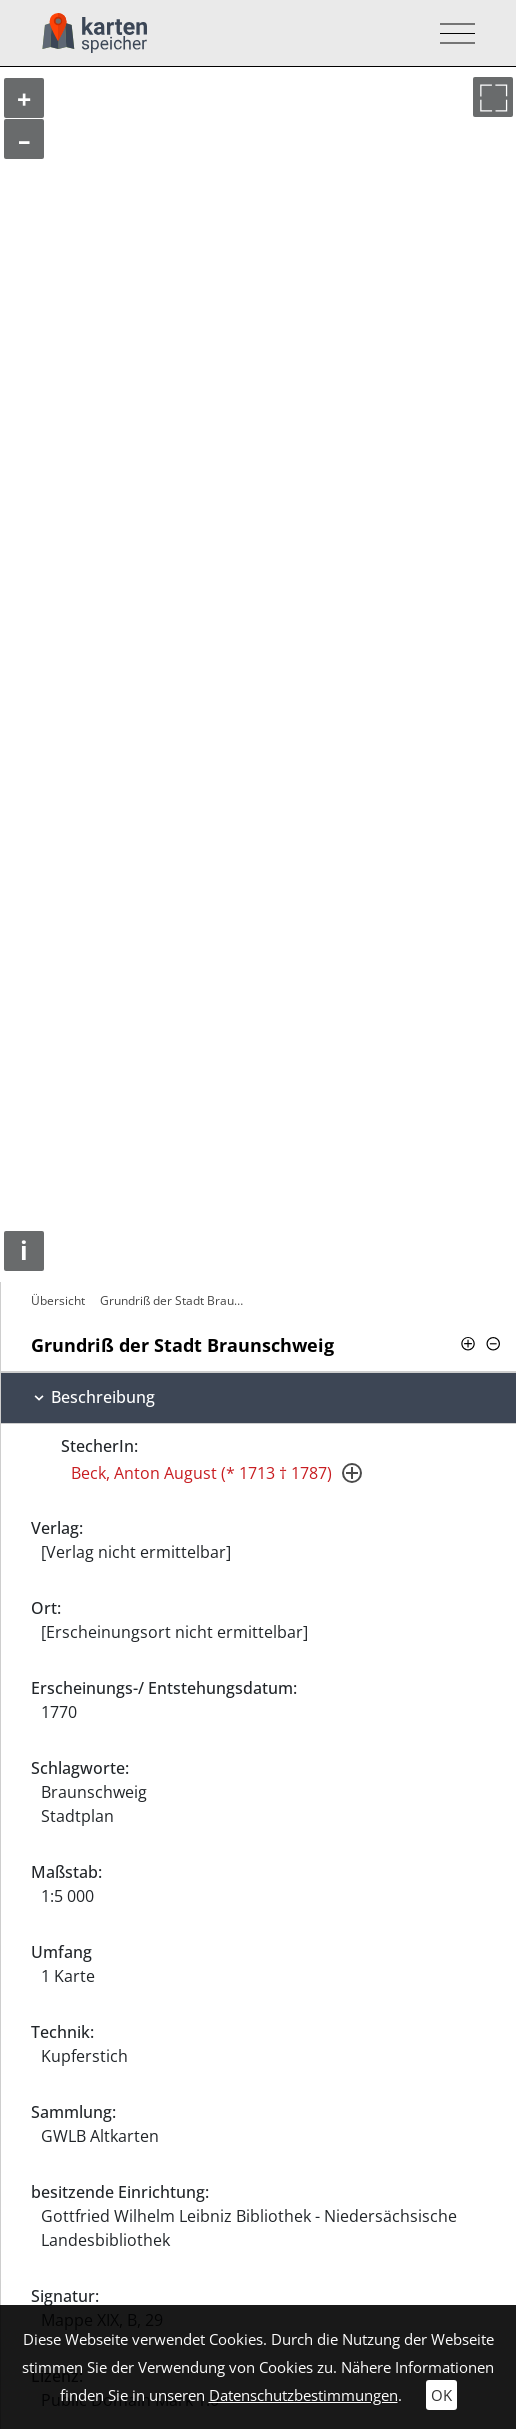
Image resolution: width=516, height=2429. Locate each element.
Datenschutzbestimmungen (303, 2395)
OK (441, 2395)
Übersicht (58, 1300)
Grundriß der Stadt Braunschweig (174, 1300)
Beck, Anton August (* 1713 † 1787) (201, 1473)
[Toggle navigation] (451, 33)
